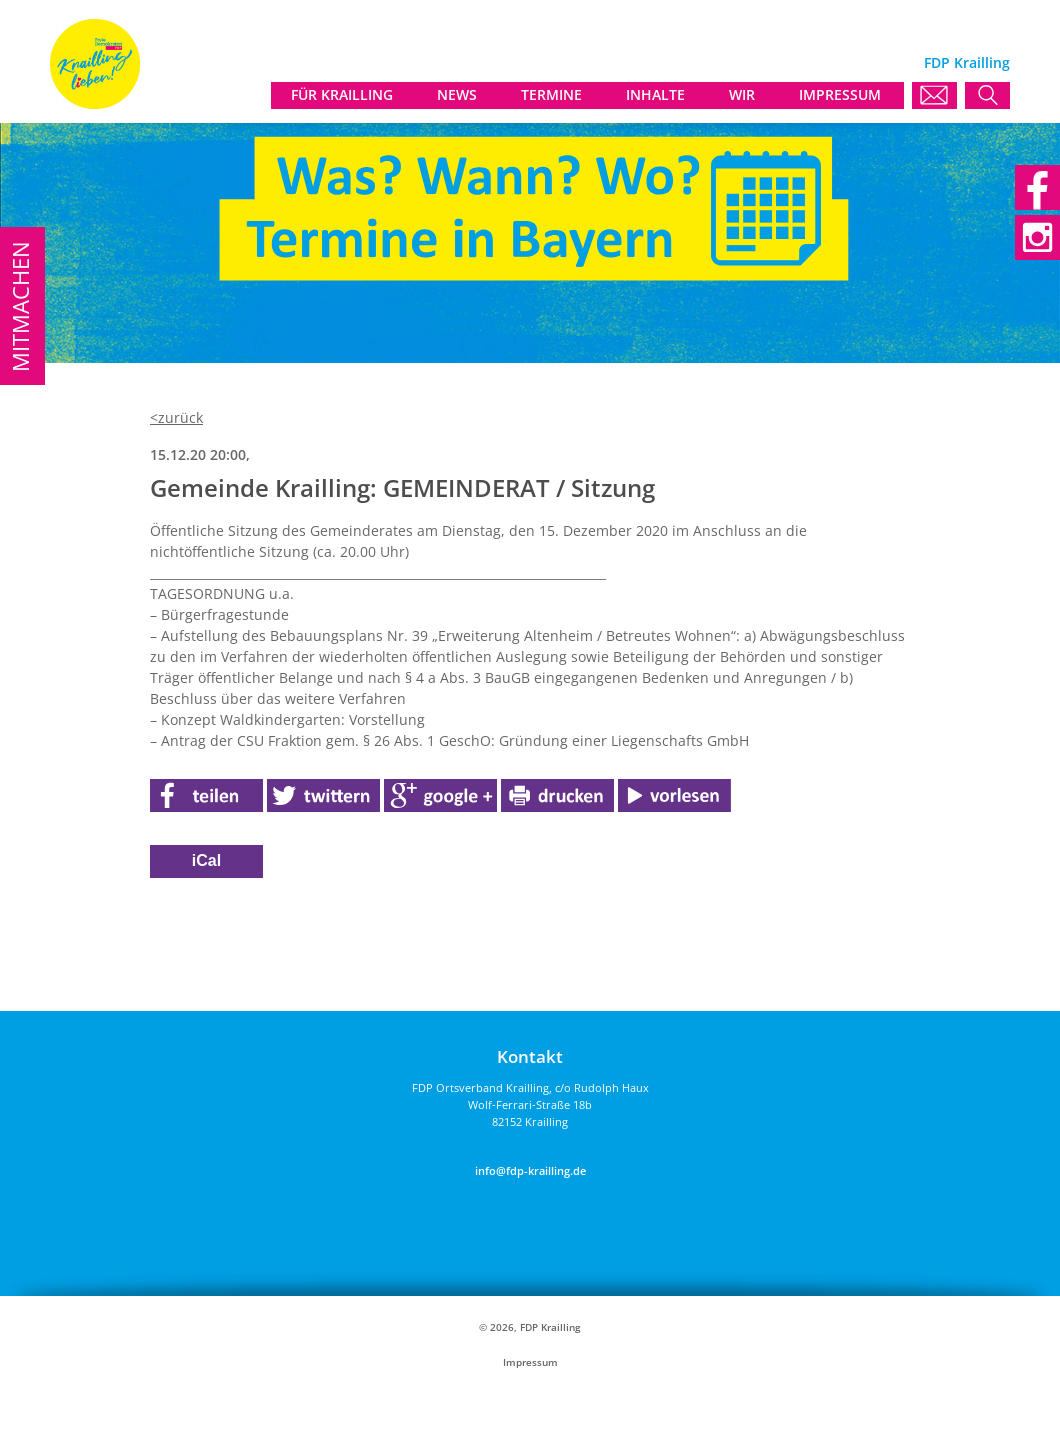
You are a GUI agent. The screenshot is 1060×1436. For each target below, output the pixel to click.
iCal (206, 860)
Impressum (530, 1362)
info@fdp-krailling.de (530, 1170)
